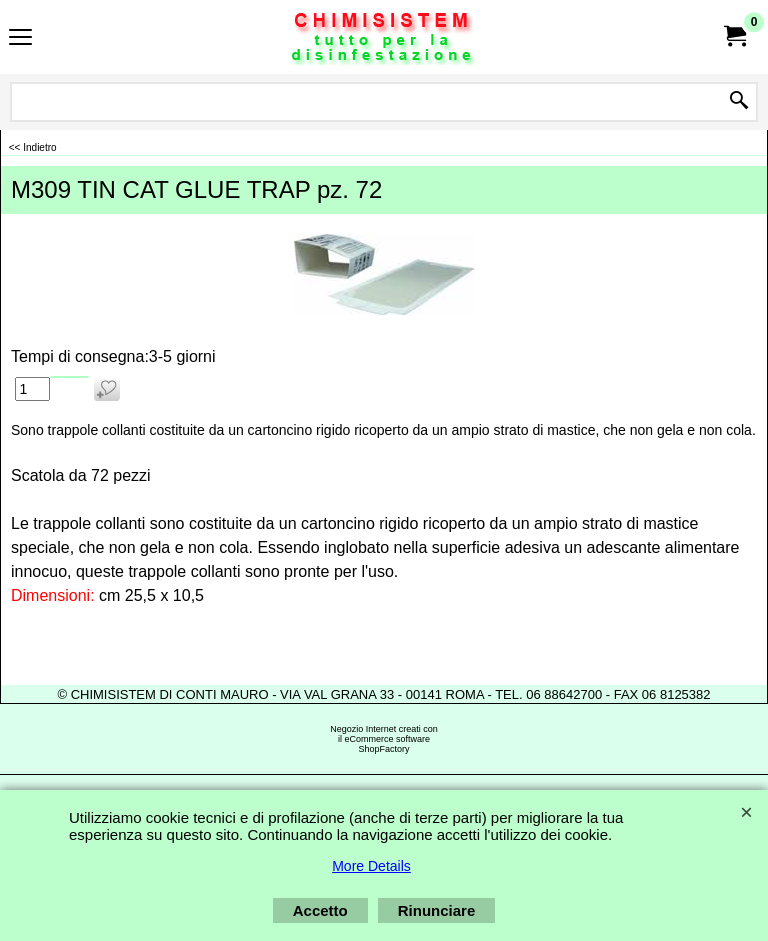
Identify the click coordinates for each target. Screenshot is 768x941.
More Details (371, 866)
